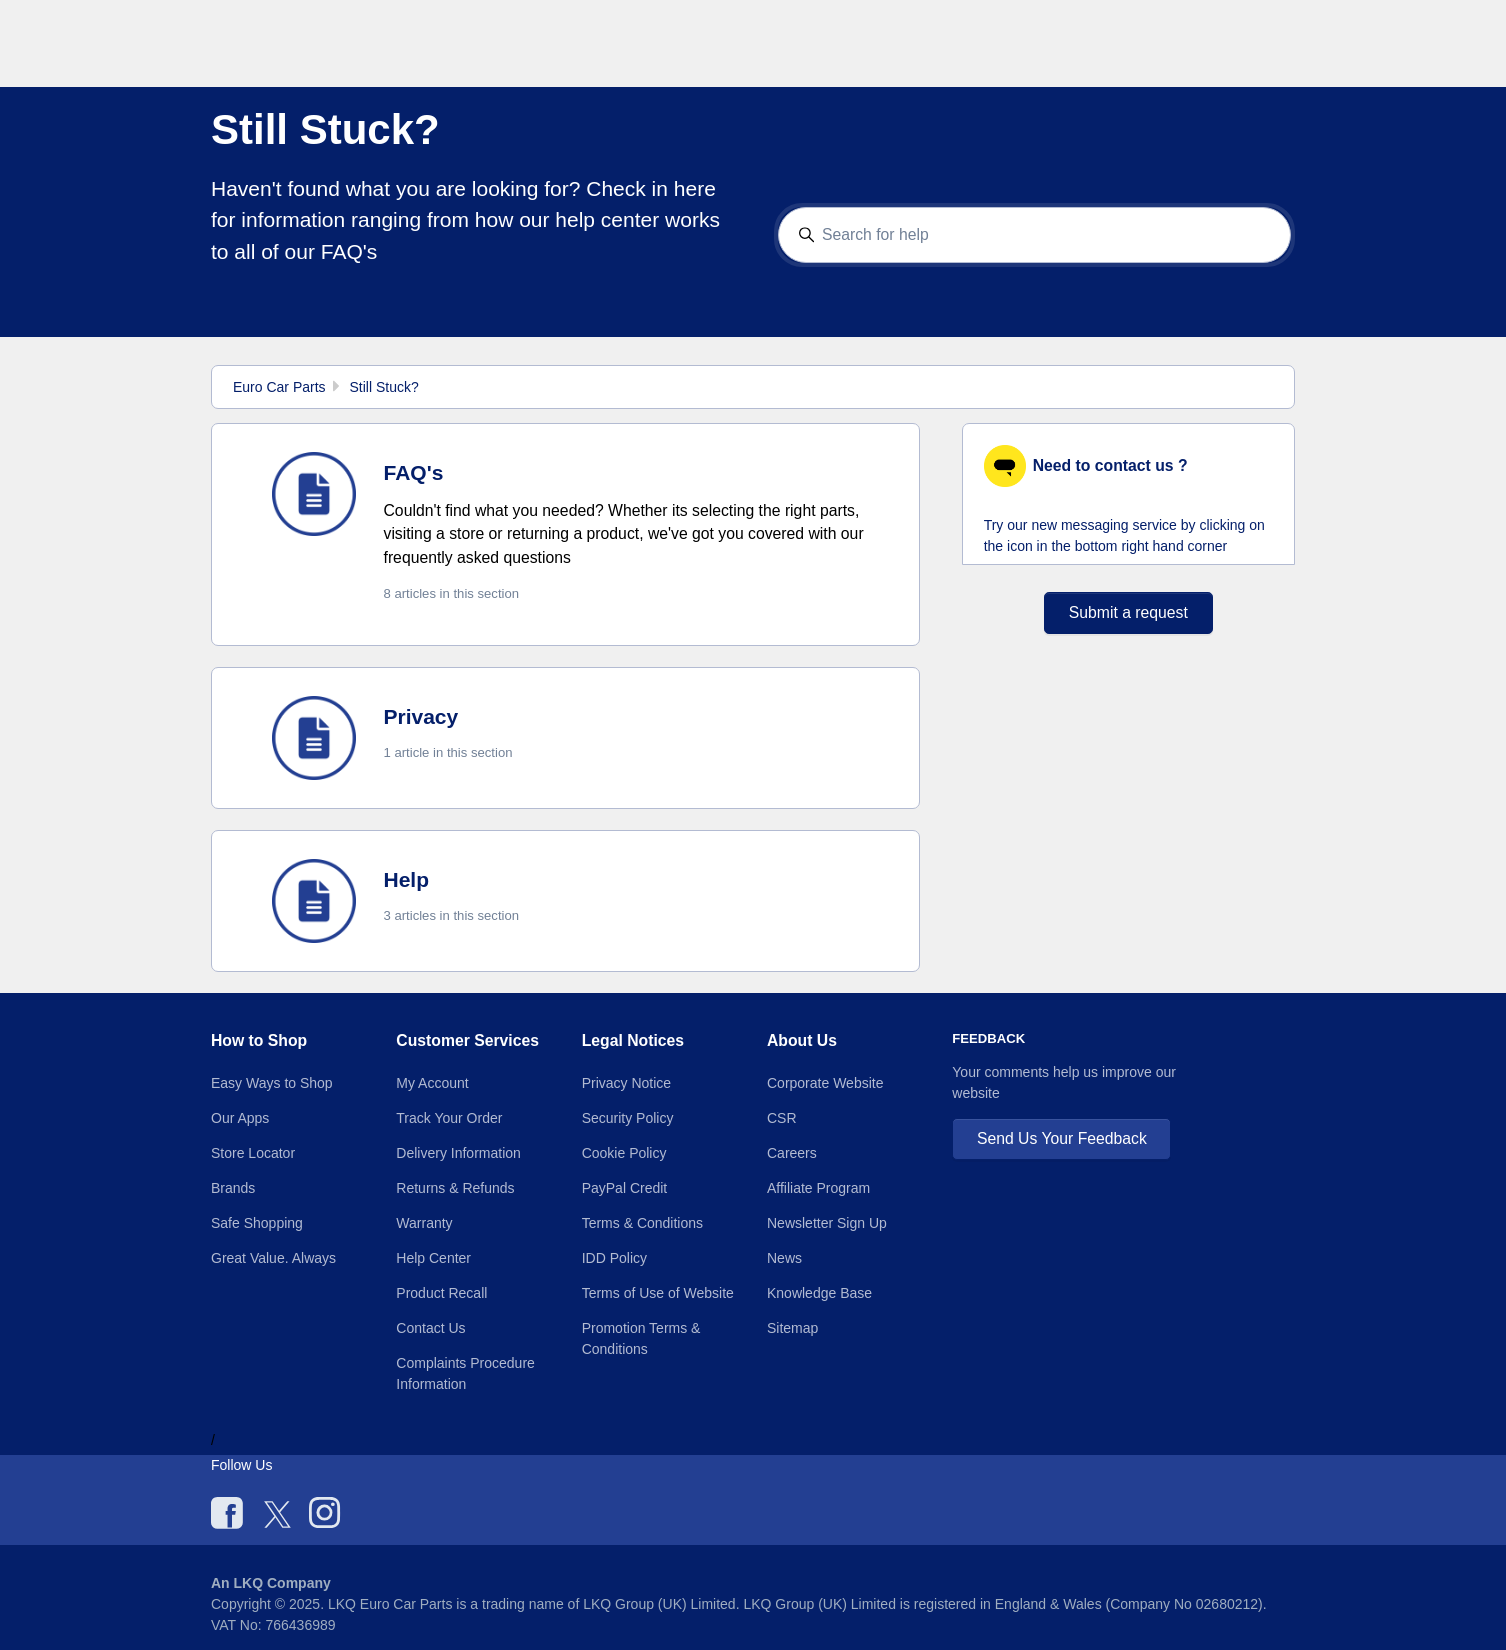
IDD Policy (614, 1258)
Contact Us (430, 1328)
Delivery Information (458, 1153)
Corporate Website (825, 1083)
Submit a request (1128, 612)
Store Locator (253, 1153)
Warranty (424, 1223)
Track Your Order (449, 1118)
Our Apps (240, 1118)
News (784, 1258)
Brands (233, 1188)
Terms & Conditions (642, 1223)
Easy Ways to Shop (272, 1083)
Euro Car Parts (279, 387)
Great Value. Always (273, 1258)
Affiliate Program (818, 1188)
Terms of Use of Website (658, 1293)
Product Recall (441, 1293)
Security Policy (628, 1118)
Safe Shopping (257, 1223)
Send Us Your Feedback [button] (1062, 1138)
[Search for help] (1035, 235)
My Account (432, 1083)
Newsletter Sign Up (827, 1223)
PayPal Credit (625, 1188)
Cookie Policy (624, 1153)
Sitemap (792, 1328)
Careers (792, 1153)
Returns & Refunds (455, 1188)
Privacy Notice (626, 1083)
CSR (782, 1118)
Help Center (433, 1258)
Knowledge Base (819, 1293)
